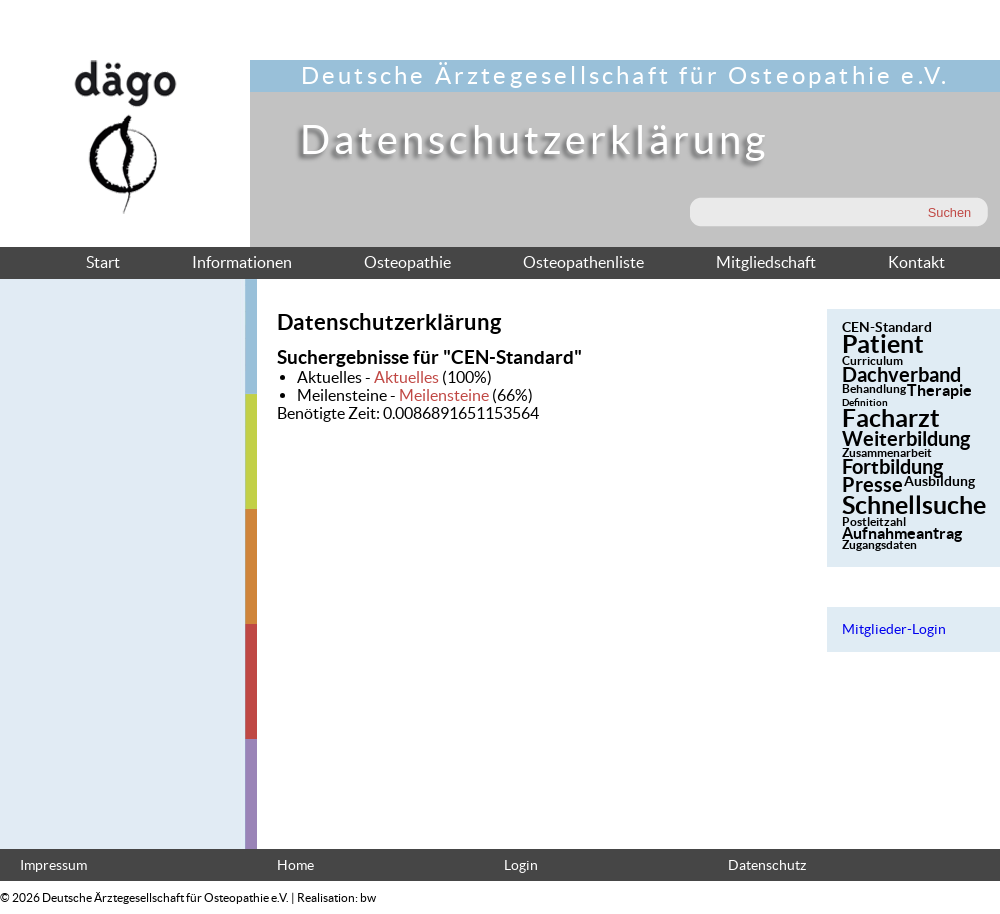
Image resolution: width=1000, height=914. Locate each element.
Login (521, 865)
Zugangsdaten (879, 544)
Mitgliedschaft (766, 262)
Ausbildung (939, 481)
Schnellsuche (914, 505)
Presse (872, 484)
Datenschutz (767, 865)
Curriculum (872, 360)
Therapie (939, 390)
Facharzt (891, 418)
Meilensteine (444, 395)
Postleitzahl (874, 521)
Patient (883, 344)
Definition (865, 402)
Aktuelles (406, 377)
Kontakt (916, 262)
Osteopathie (407, 262)
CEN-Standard (887, 327)
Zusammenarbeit (887, 452)
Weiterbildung (906, 438)
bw (368, 897)
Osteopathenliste (583, 262)
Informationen (242, 262)
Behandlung (874, 388)
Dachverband (901, 374)
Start (103, 262)
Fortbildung (892, 466)
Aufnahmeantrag (902, 533)
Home (295, 865)
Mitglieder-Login (894, 629)
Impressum (53, 865)
